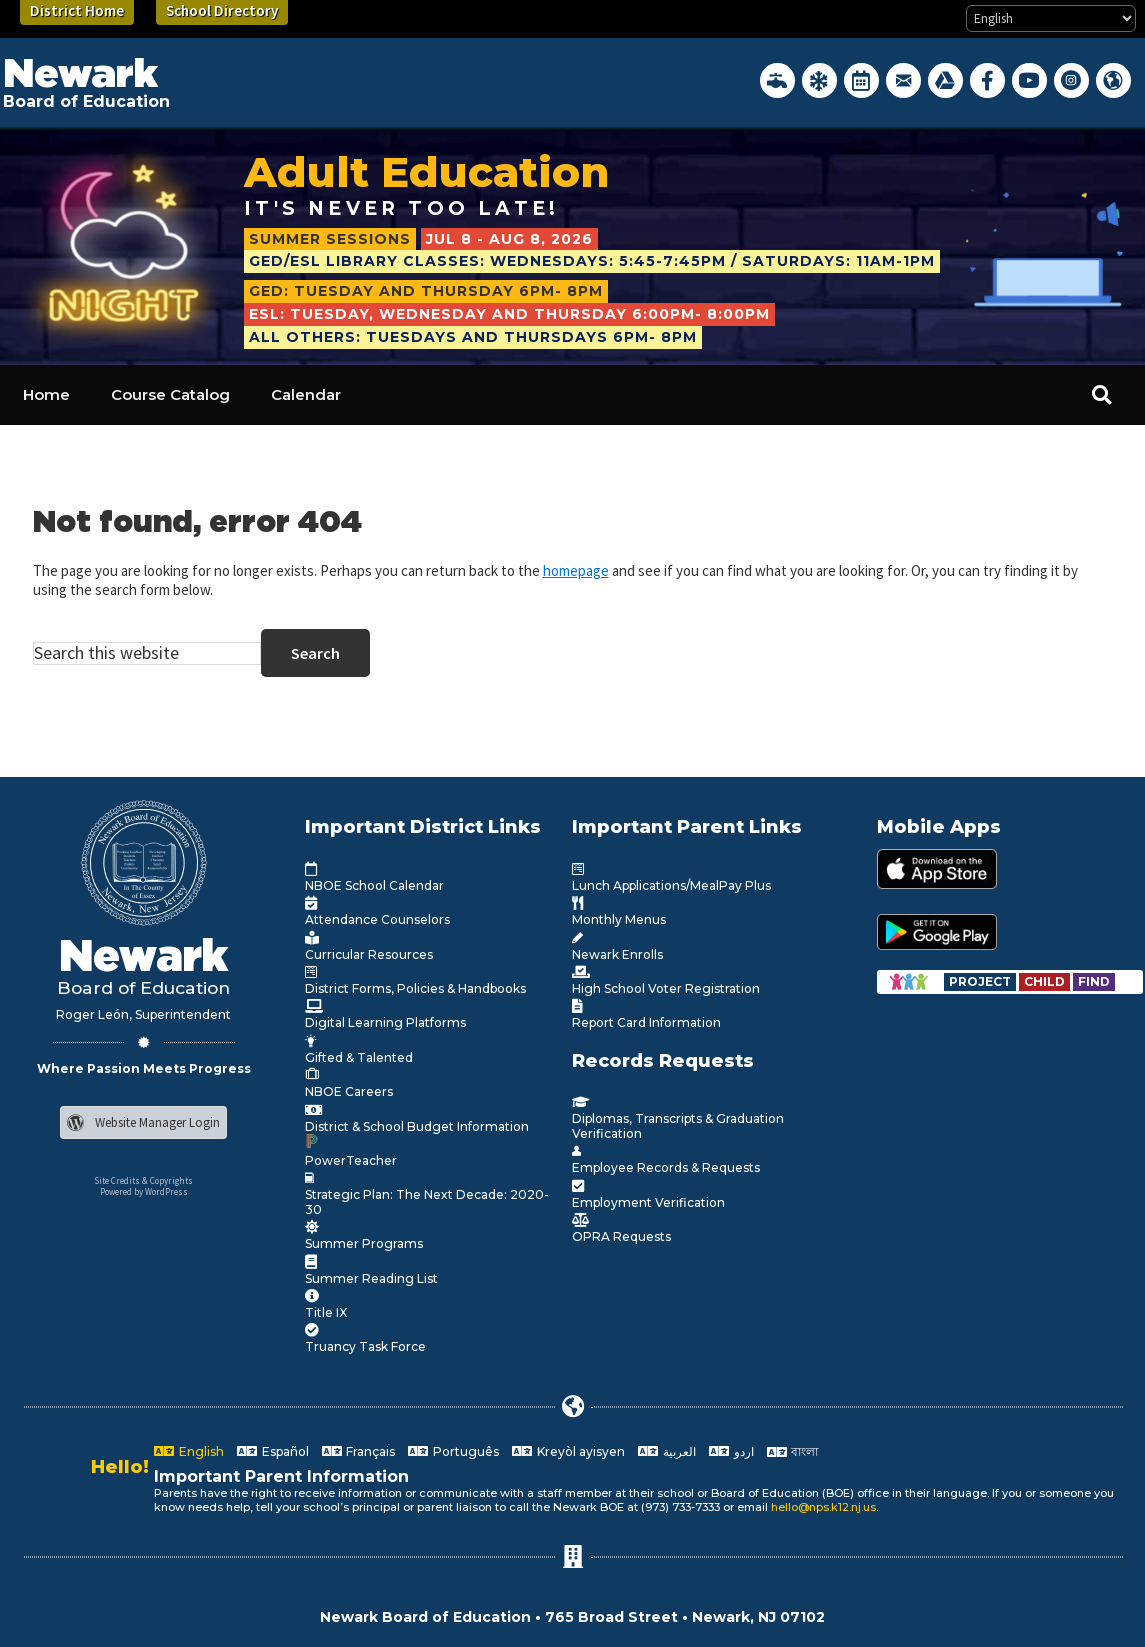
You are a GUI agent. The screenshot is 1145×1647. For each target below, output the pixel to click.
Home (46, 394)
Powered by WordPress (144, 1191)
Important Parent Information (281, 1476)
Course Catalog (170, 394)
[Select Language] (1051, 18)
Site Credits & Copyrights (143, 1180)
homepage (576, 570)
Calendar (306, 394)
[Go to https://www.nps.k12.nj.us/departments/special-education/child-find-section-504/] (981, 981)
